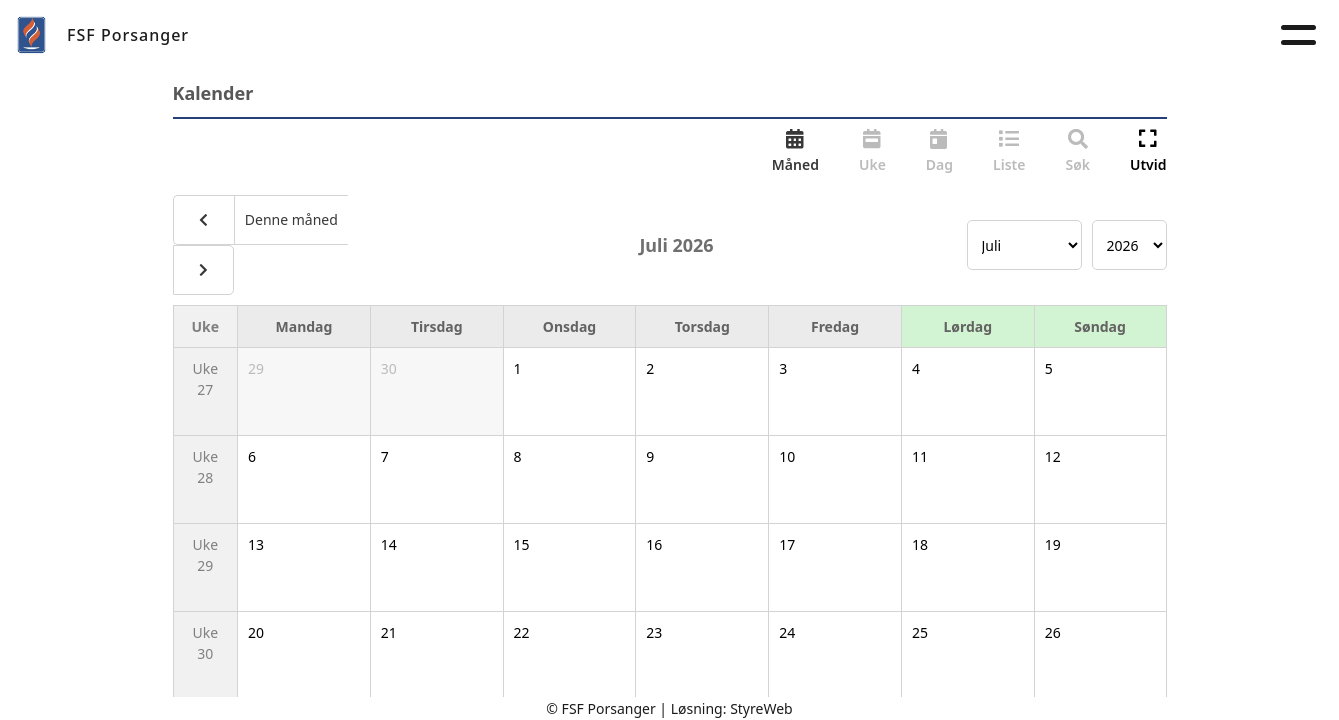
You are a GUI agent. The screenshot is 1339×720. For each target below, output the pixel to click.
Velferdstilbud (616, 34)
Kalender (752, 34)
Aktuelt (487, 34)
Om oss (393, 34)
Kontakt (869, 34)
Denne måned (290, 219)
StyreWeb (761, 708)
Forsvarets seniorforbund (1062, 34)
